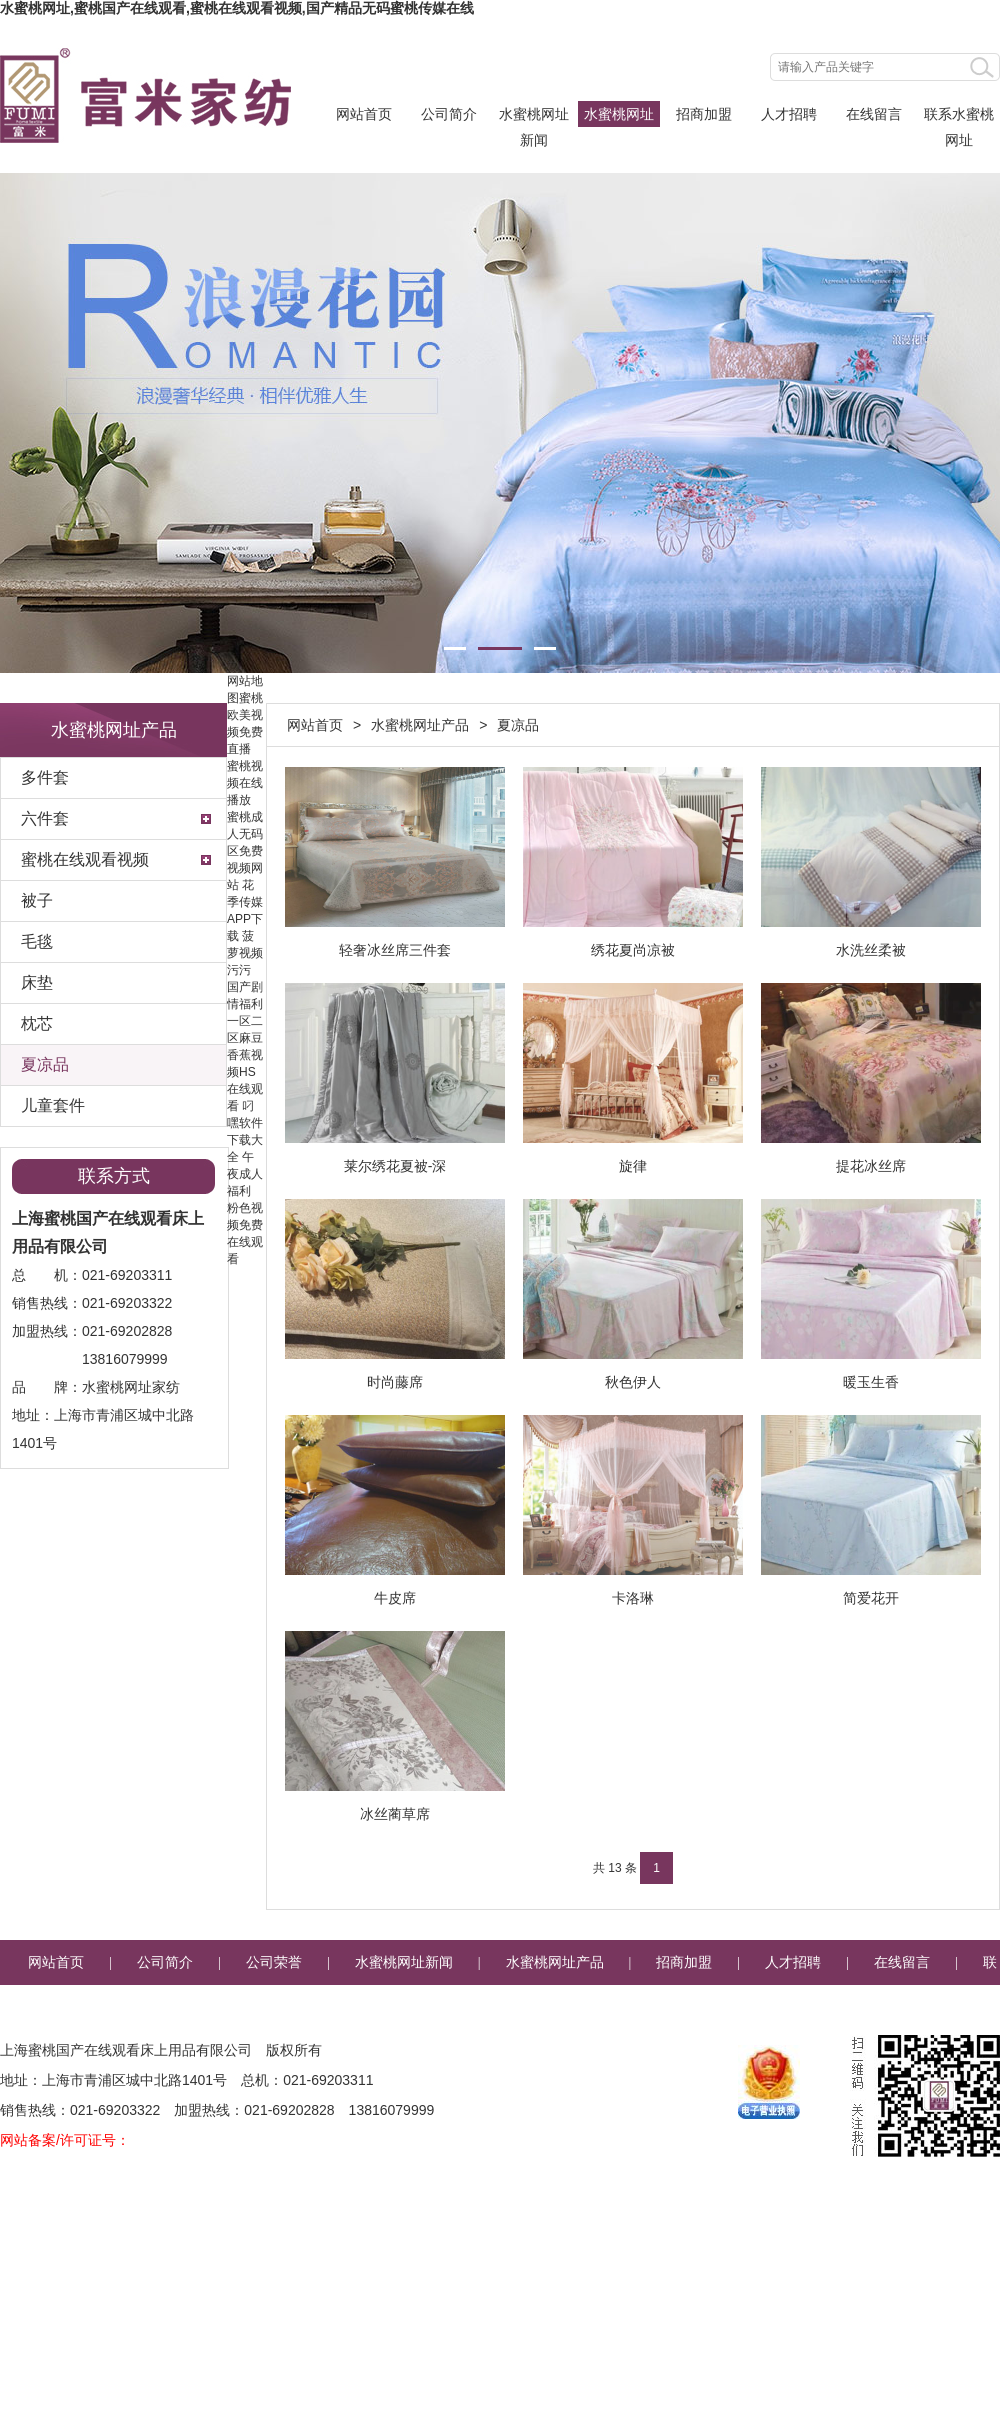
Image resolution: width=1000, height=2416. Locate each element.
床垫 (37, 982)
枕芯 (37, 1023)
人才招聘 (789, 114)
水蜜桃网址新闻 (534, 116)
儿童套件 (53, 1105)
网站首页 (364, 114)
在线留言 (874, 114)
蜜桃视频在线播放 (245, 783)
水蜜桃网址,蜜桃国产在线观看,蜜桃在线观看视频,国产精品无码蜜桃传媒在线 (237, 8)
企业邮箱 (556, 2007)
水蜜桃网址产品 (619, 116)
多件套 (45, 777)
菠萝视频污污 (245, 953)
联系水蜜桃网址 (959, 116)
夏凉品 (45, 1064)
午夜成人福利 (245, 1174)
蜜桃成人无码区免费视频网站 (245, 851)
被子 (37, 900)
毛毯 (37, 941)
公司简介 (449, 114)
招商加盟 (704, 114)
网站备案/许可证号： (65, 2140)
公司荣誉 (274, 1962)
